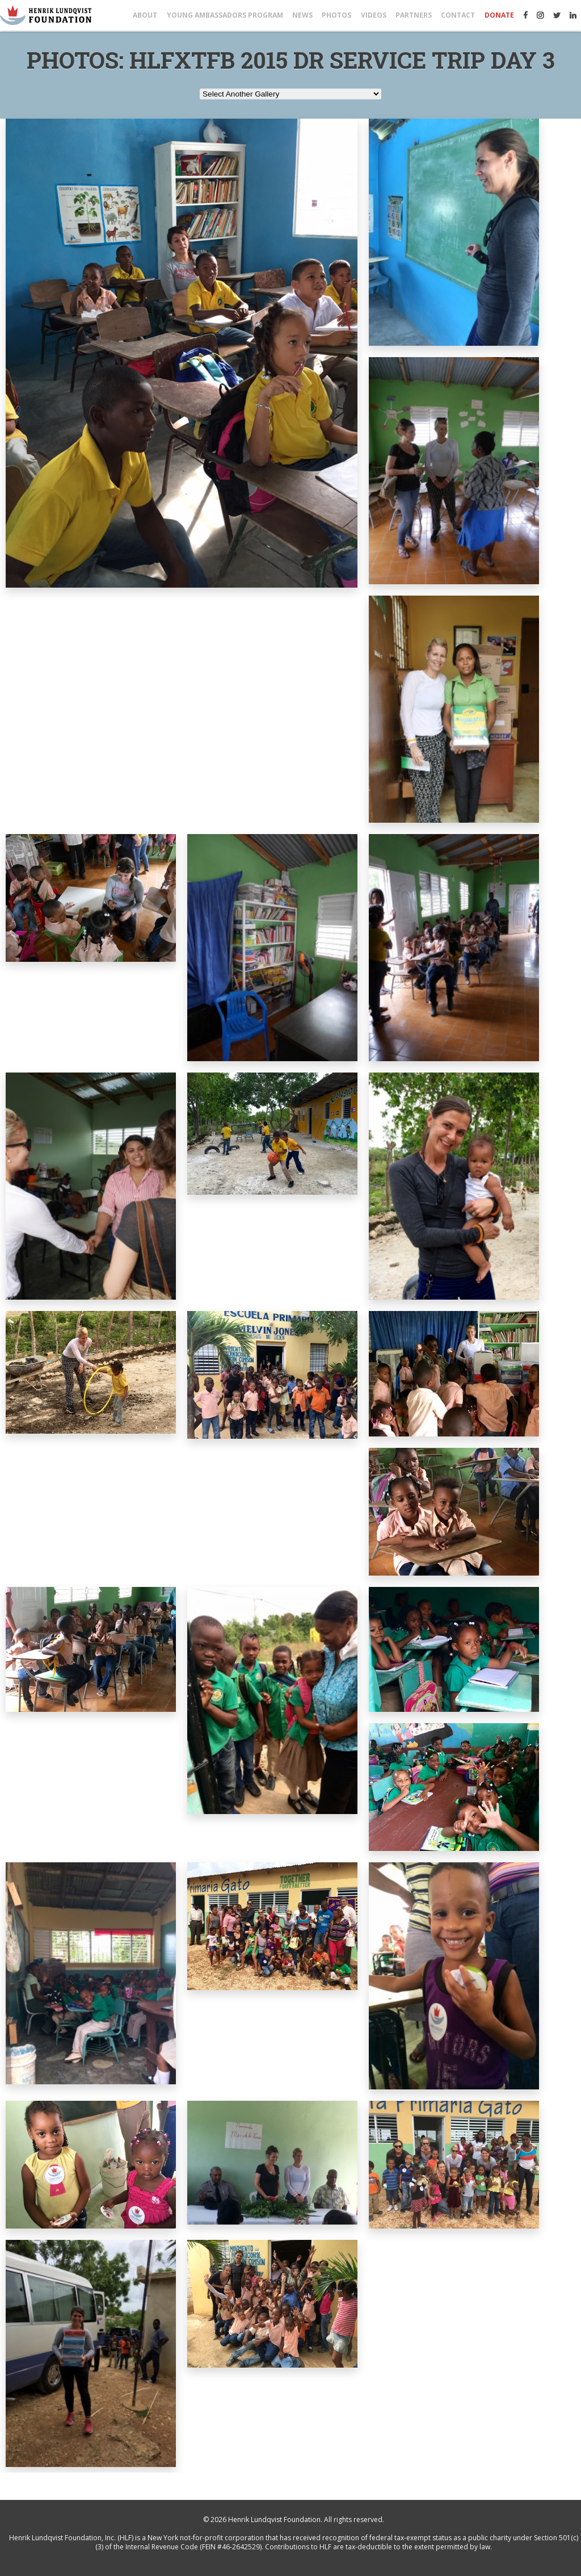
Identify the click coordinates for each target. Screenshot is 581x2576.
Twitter (557, 15)
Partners (413, 15)
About (145, 15)
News (302, 15)
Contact (458, 15)
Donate (499, 15)
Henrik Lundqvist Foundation (274, 2519)
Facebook (525, 15)
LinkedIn (573, 15)
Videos (373, 15)
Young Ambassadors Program (225, 15)
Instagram (540, 15)
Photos (336, 15)
